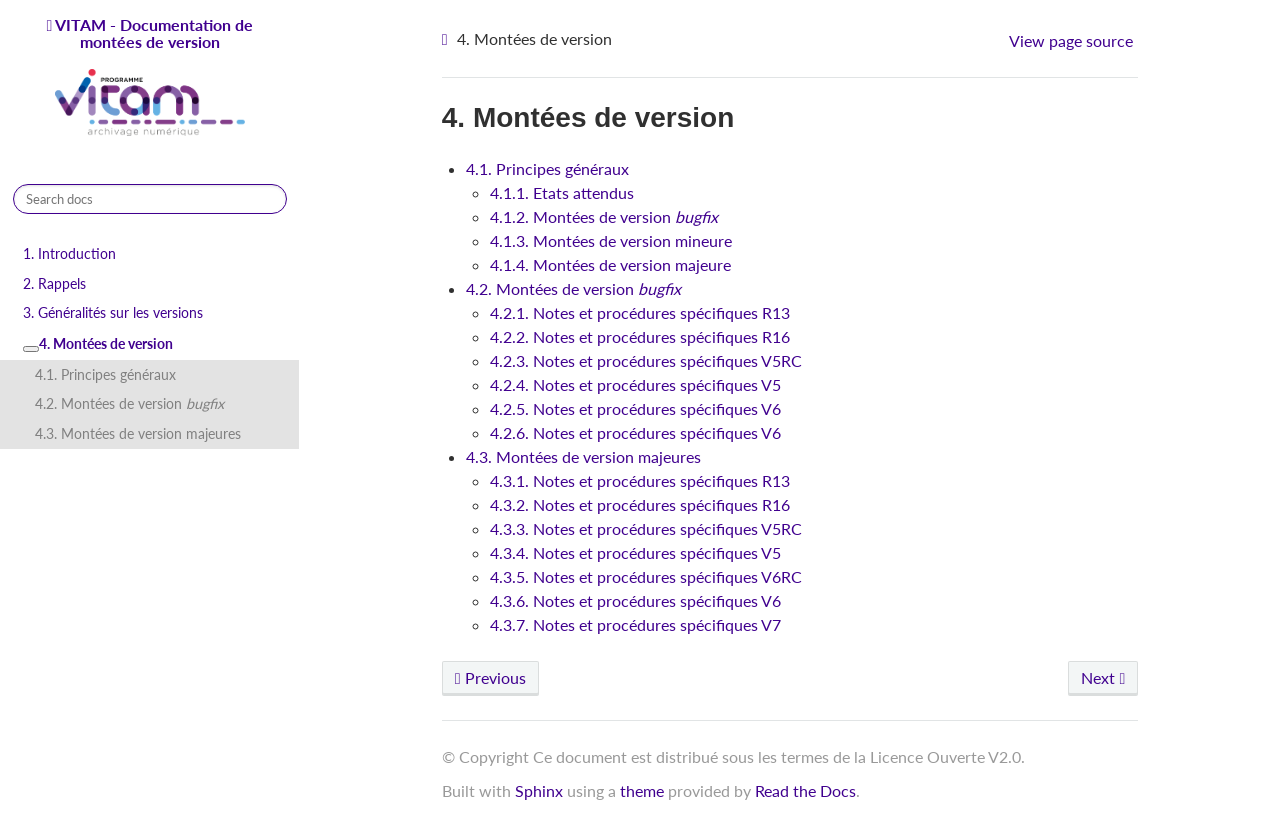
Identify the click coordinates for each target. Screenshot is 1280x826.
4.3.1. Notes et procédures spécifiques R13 (640, 480)
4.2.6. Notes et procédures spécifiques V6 (635, 432)
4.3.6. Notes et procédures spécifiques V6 (635, 600)
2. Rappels (54, 283)
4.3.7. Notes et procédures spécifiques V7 (635, 624)
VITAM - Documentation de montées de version (151, 78)
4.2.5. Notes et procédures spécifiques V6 (635, 408)
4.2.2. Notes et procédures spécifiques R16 (640, 336)
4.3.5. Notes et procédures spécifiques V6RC (646, 576)
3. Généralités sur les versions (113, 312)
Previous (490, 677)
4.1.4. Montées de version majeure (610, 264)
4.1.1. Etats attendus (562, 192)
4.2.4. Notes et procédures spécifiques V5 (635, 384)
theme (642, 790)
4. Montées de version (98, 343)
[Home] (447, 39)
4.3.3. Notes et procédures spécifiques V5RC (646, 528)
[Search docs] (150, 199)
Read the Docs (805, 790)
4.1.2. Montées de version (604, 216)
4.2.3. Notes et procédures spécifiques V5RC (646, 360)
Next (1103, 677)
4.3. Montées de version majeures (138, 433)
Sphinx (539, 790)
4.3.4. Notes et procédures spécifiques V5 (635, 552)
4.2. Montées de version (129, 403)
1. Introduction (69, 253)
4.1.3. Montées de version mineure (611, 240)
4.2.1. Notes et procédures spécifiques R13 (640, 312)
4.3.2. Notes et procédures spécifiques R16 (640, 504)
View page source (1071, 40)
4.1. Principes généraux (105, 374)
